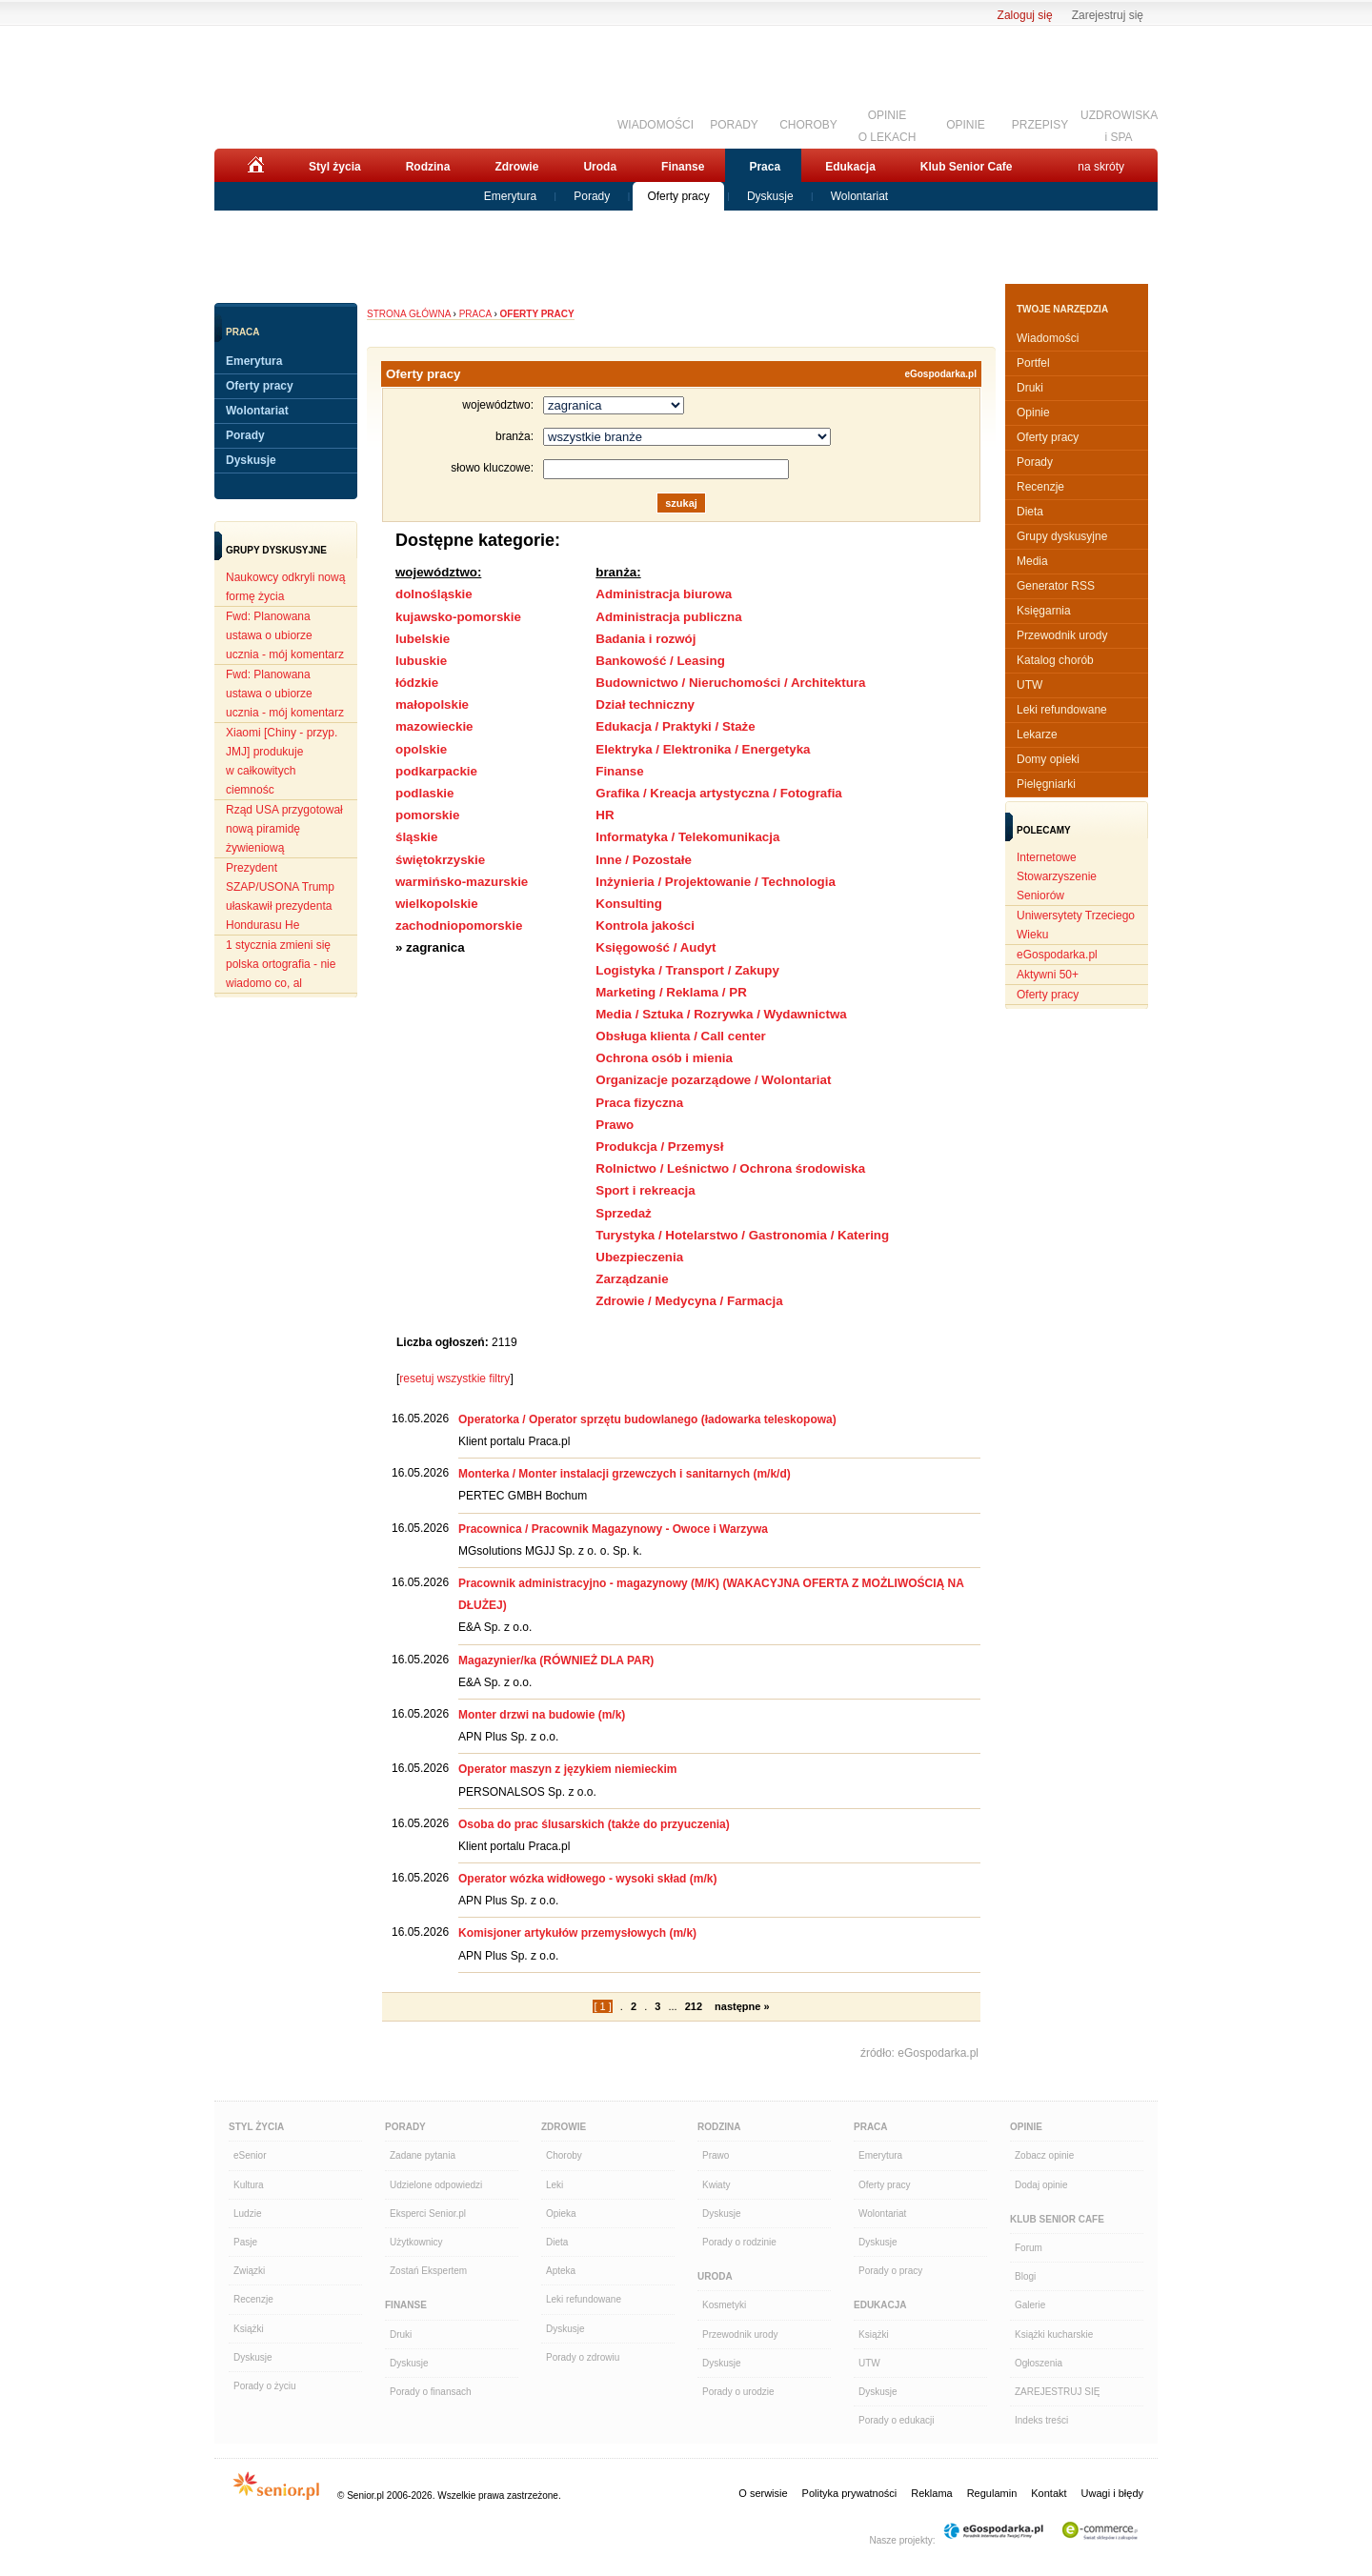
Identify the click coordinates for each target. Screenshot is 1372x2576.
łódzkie (416, 682)
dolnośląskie (434, 594)
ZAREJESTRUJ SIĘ (1057, 2391)
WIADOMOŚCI (655, 124)
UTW (1029, 685)
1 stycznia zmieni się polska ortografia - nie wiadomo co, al (280, 964)
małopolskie (432, 704)
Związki (249, 2270)
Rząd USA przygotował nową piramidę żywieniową (284, 829)
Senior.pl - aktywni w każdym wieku (319, 83)
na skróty (1101, 166)
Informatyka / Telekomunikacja (687, 837)
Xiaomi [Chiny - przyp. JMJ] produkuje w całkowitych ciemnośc (281, 761)
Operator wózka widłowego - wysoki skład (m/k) (587, 1878)
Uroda (599, 166)
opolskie (421, 749)
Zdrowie (516, 166)
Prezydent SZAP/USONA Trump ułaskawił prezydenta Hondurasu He (280, 896)
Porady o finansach (431, 2391)
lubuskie (421, 661)
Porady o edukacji (896, 2420)
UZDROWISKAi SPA (1119, 124)
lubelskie (422, 639)
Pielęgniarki (1046, 784)
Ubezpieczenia (639, 1257)
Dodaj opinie (1041, 2185)
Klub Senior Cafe (966, 166)
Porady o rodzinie (739, 2242)
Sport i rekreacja (645, 1190)
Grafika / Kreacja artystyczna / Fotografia (718, 793)
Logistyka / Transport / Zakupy (687, 970)
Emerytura (510, 196)
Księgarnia (1044, 610)
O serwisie (762, 2493)
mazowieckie (434, 726)
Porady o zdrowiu (582, 2357)
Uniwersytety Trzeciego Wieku (1076, 925)
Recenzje (1040, 486)
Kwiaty (716, 2185)
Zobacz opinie (1044, 2155)
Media (1032, 561)
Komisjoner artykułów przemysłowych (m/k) (577, 1933)
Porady (592, 196)
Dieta (1030, 511)
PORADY (734, 124)
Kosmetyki (724, 2305)
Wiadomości (1048, 338)
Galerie (1030, 2305)
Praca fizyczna (639, 1103)
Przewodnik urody (1062, 635)
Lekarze (1037, 734)
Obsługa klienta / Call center (680, 1036)
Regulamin (992, 2493)
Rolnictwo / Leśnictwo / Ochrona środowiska (730, 1168)
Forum (1028, 2248)
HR (604, 815)
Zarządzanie (631, 1279)
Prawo (614, 1124)
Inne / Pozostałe (643, 860)
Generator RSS (1056, 586)
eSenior (249, 2155)
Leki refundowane (1062, 709)
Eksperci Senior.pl (428, 2213)
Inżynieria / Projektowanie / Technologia (715, 882)
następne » (742, 2006)
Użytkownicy (416, 2242)
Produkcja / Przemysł (659, 1146)
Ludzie (247, 2213)
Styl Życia (256, 2127)
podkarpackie (436, 771)
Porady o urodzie (738, 2391)
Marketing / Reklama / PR (671, 992)
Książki (248, 2329)
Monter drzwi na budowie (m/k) (541, 1714)
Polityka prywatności (850, 2493)
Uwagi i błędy (1112, 2493)
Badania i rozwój (645, 639)
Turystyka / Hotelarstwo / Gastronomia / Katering (742, 1235)
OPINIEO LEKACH (887, 124)
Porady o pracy (890, 2270)
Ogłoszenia (1038, 2363)
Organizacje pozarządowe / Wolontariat (713, 1080)
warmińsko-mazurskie (461, 882)
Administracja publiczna (668, 617)
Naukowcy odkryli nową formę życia (285, 587)
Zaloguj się (1025, 15)
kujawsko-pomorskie (458, 617)
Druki (1030, 387)
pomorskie (427, 815)
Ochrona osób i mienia (664, 1058)
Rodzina (428, 166)
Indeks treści (1041, 2420)
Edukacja (850, 166)
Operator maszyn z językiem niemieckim (567, 1769)
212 (693, 2006)
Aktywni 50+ (1048, 974)
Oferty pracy (678, 196)
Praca (764, 166)
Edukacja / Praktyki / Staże (675, 726)
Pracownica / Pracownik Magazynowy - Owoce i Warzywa (613, 1529)
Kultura (248, 2185)
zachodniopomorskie (458, 925)
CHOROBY (808, 124)
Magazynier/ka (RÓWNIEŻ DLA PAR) (556, 1660)
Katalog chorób (1055, 660)
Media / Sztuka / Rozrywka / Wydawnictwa (720, 1014)
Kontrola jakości (645, 925)
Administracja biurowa (663, 594)
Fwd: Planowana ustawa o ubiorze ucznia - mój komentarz (285, 635)
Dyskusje (770, 196)
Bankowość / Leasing (660, 661)
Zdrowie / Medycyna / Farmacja (688, 1301)
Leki (554, 2185)
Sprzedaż (623, 1213)
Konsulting (628, 903)
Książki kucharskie (1054, 2334)
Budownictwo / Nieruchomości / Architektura (730, 682)
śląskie (416, 837)
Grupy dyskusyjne (1062, 536)
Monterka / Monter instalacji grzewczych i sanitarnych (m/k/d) (624, 1473)
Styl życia (335, 166)
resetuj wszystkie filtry (454, 1378)
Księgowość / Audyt (655, 947)
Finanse (682, 166)
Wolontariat (859, 196)
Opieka (561, 2213)
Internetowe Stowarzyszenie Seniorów (1057, 876)
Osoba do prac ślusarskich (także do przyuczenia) (594, 1824)
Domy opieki (1048, 759)
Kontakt (1048, 2493)
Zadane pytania (422, 2155)
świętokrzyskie (440, 860)
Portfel (1033, 363)
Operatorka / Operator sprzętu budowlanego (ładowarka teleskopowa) (647, 1419)
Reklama (931, 2493)
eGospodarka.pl (940, 374)
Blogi (1025, 2276)
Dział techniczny (645, 704)
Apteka (560, 2270)
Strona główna (409, 314)
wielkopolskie (436, 903)
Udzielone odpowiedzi (436, 2185)
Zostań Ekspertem (428, 2270)
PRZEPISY (1040, 124)
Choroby (564, 2155)
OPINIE (965, 124)
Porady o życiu (264, 2386)
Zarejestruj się (1107, 15)
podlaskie (424, 793)
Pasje (245, 2242)
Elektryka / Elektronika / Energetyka (702, 749)
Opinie (1033, 412)
